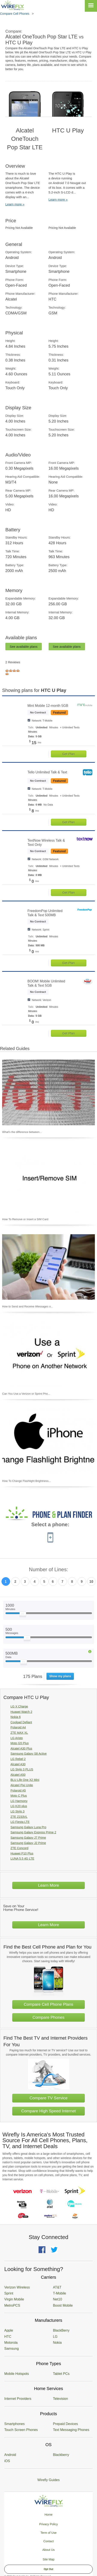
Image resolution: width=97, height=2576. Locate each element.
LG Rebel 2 (18, 1759)
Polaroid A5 (18, 1790)
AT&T (57, 2287)
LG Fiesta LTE (20, 1822)
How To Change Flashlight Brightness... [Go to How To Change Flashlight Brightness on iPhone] (26, 1481)
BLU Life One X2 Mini (24, 1780)
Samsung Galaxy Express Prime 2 (33, 1832)
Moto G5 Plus (19, 1743)
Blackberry (61, 2455)
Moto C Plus (18, 1795)
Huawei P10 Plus (21, 1853)
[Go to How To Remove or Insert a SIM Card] (48, 1179)
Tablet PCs (61, 2374)
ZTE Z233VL (18, 1816)
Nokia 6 (15, 1717)
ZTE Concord (19, 1848)
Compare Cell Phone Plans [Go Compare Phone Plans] (48, 2004)
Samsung (11, 2348)
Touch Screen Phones (21, 2430)
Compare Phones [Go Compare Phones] (48, 2017)
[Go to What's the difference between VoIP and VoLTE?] (48, 1092)
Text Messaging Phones (71, 2430)
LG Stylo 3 (17, 1811)
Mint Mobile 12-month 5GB (47, 705)
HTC (7, 2336)
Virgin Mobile (14, 2299)
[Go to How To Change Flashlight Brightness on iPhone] (48, 1441)
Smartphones (14, 2424)
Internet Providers (17, 2398)
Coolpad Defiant (21, 1722)
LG (55, 2336)
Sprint (8, 2293)
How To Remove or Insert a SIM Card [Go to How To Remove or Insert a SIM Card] (25, 1219)
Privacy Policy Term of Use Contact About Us (48, 2536)
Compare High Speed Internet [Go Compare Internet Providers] (48, 2111)
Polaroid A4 (18, 1727)
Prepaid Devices (65, 2424)
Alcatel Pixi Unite (21, 1785)
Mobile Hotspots (16, 2374)
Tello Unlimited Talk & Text (47, 772)
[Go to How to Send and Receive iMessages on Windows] (48, 1267)
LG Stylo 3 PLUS (21, 1769)
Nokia (57, 2342)
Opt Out (48, 2569)
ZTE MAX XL (19, 1732)
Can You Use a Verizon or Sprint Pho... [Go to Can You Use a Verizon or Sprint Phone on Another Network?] (26, 1393)
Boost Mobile (63, 2305)
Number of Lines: (48, 1569)
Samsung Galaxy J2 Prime (28, 1843)
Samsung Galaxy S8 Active (28, 1753)
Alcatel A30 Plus (21, 1748)
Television (60, 2398)
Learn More (48, 1885)
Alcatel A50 (17, 1774)
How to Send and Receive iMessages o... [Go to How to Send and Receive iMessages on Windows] (27, 1306)
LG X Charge (19, 1706)
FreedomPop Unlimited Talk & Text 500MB (45, 913)
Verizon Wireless (17, 2287)
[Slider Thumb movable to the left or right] (22, 1615)
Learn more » (14, 204)
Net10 (57, 2299)
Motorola (11, 2342)
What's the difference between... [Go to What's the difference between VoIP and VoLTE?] (22, 1132)
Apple (8, 2330)
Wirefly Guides (48, 2480)
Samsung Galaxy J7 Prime (28, 1837)
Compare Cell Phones (14, 13)
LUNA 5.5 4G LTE (22, 1858)
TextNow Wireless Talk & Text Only (46, 843)
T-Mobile (59, 2293)
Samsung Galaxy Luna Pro (28, 1827)
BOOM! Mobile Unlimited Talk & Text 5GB (46, 983)
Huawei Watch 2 (21, 1711)
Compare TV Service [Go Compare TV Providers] (49, 2098)
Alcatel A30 (17, 1764)
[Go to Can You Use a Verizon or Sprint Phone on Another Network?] (48, 1354)
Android (10, 2455)
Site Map (48, 2559)
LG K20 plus (18, 1806)
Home (48, 2514)
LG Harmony (18, 1801)
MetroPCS (12, 2305)
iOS (7, 2461)
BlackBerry (61, 2330)
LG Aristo (16, 1738)
